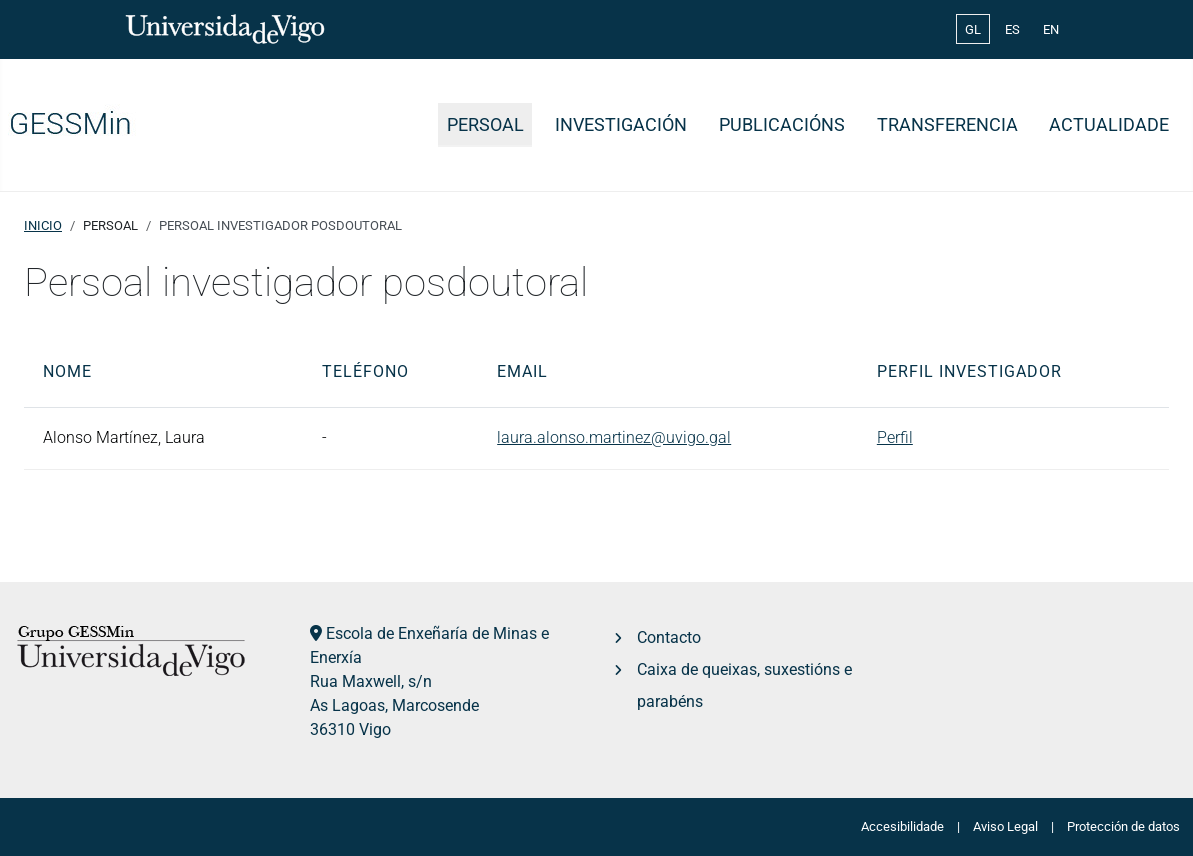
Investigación (621, 125)
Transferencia (947, 125)
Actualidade (1109, 125)
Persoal (485, 125)
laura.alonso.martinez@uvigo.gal (614, 437)
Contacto (669, 637)
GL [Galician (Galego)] (973, 29)
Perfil (895, 437)
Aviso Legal (1005, 826)
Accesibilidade (902, 826)
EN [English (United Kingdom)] (1051, 29)
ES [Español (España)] (1012, 29)
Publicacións (782, 125)
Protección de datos (1123, 826)
